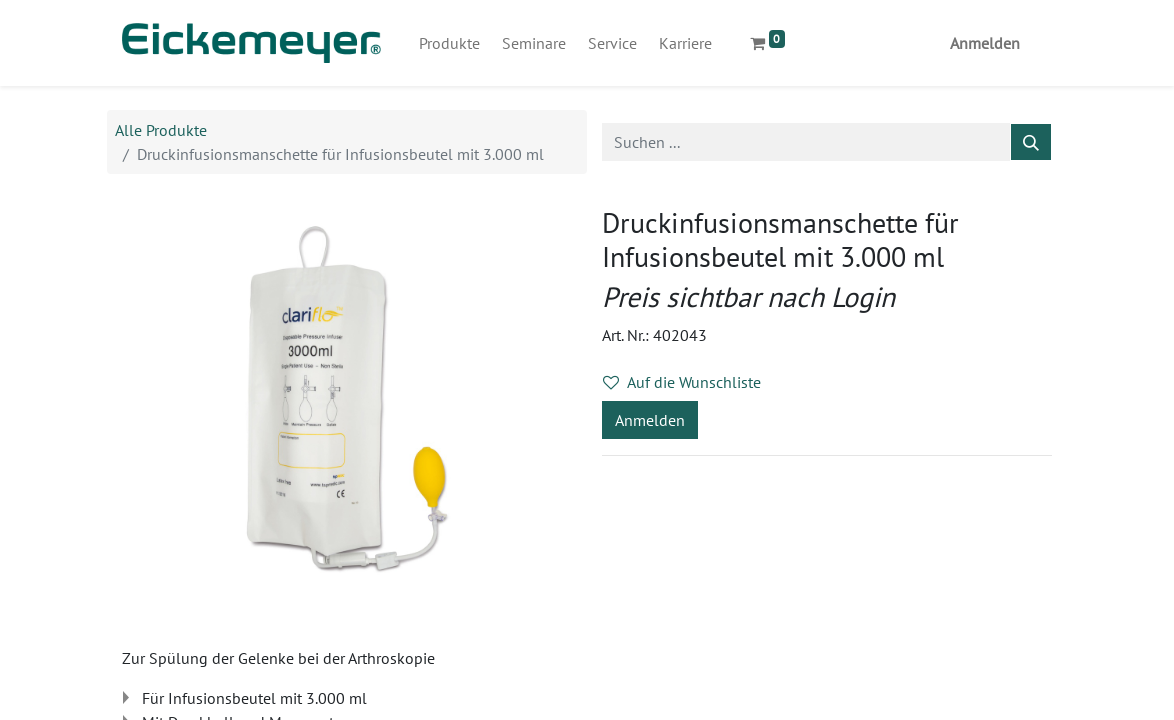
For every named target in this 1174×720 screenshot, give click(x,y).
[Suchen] (1031, 142)
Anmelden (985, 43)
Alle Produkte (161, 130)
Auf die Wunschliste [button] (682, 382)
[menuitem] (449, 43)
